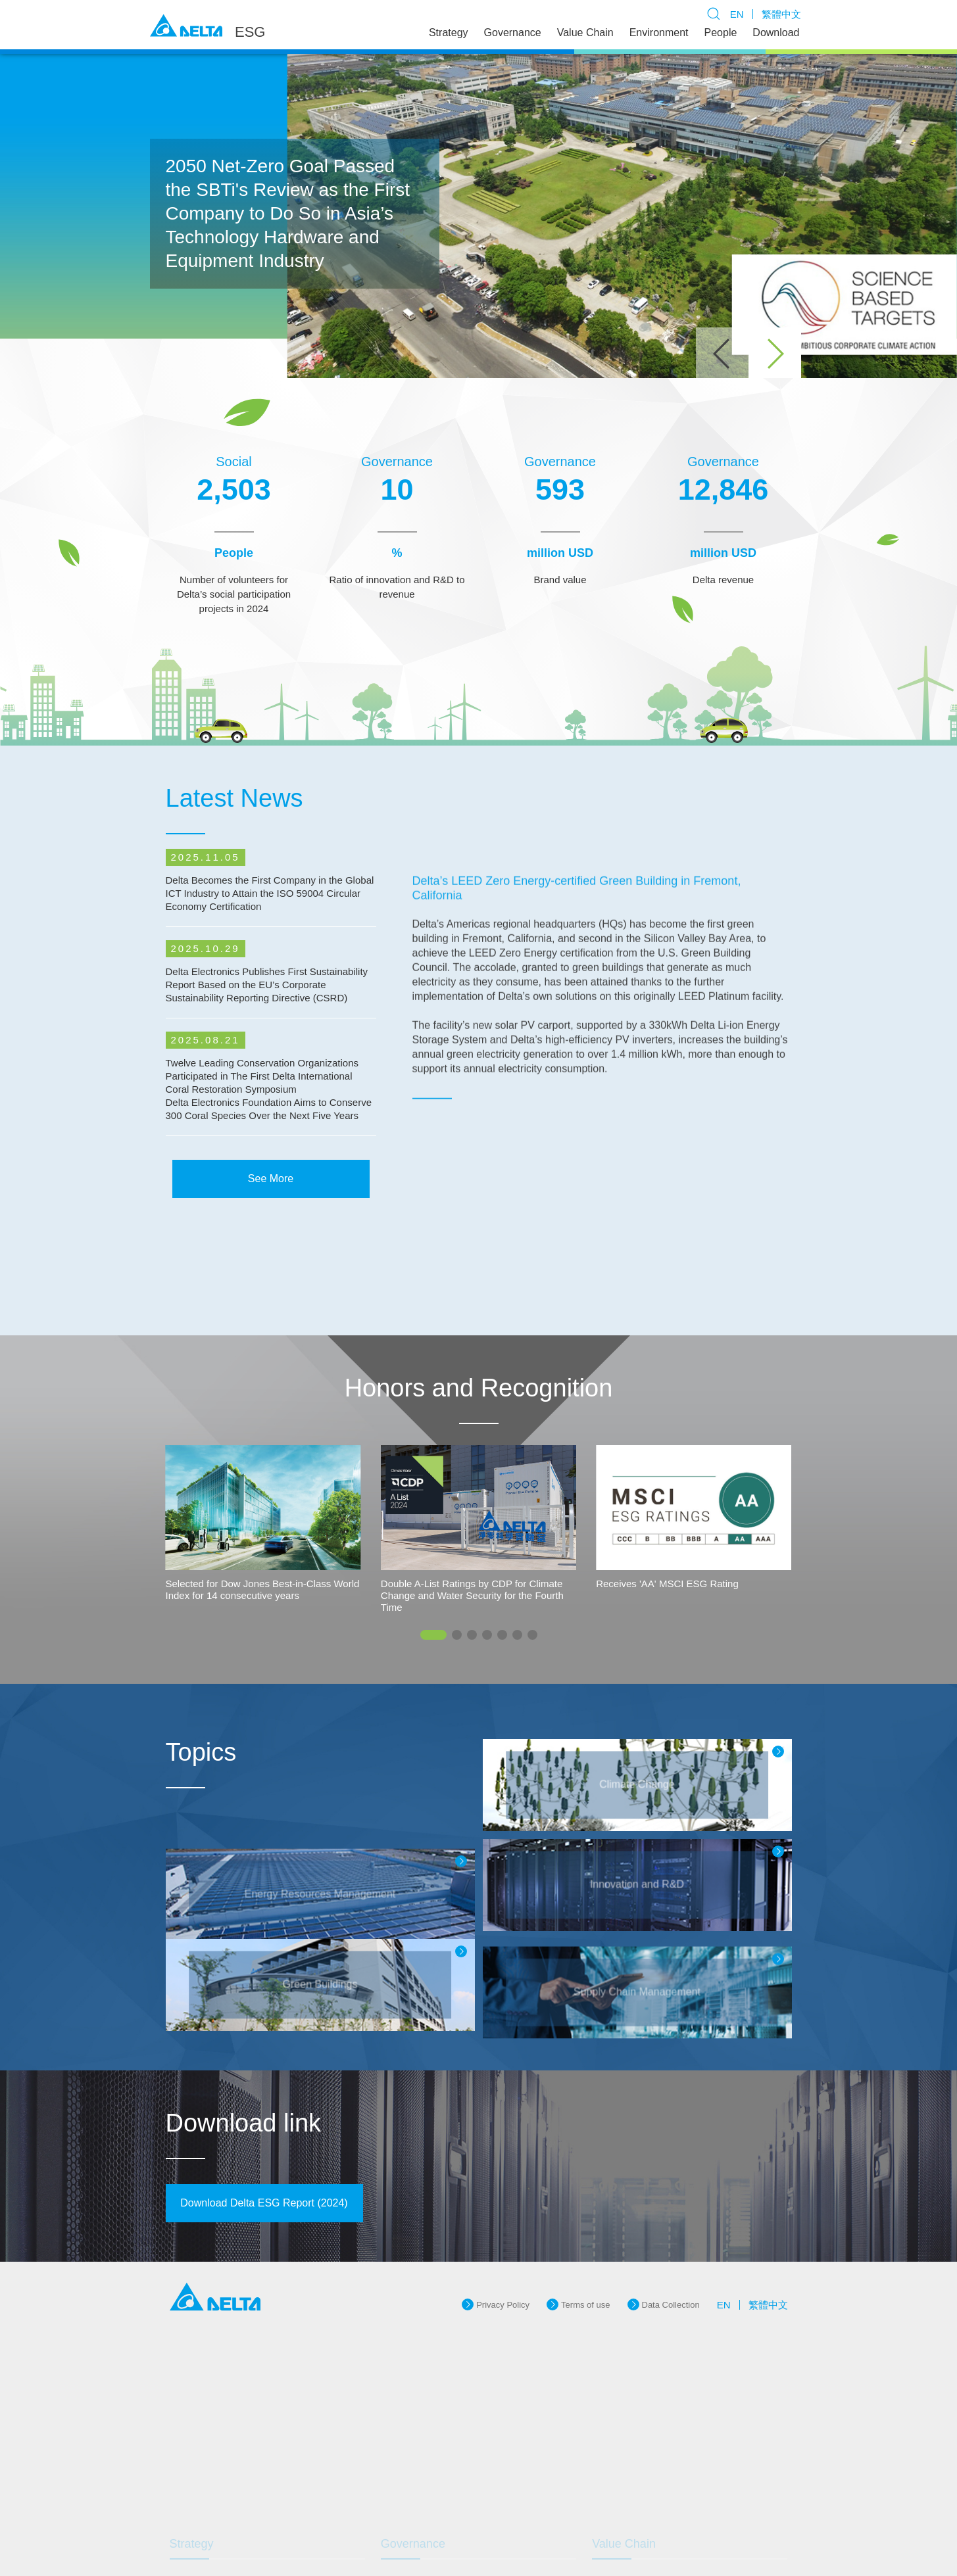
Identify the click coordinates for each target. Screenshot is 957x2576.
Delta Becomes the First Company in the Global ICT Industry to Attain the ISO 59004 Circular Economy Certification (270, 947)
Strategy (448, 33)
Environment (659, 33)
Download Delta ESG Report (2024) (263, 2133)
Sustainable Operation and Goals (245, 2479)
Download (775, 33)
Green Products (634, 2443)
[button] (774, 353)
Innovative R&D (422, 2479)
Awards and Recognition (228, 2514)
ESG (250, 32)
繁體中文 (781, 14)
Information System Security (446, 2461)
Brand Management (430, 2497)
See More (270, 1201)
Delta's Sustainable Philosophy (240, 2443)
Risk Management (427, 2514)
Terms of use (585, 2230)
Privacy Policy (502, 2230)
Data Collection (671, 2230)
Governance (512, 33)
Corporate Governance (436, 2443)
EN (737, 14)
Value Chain (585, 33)
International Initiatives (224, 2461)
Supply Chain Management (655, 2461)
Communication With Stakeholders (247, 2497)
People (720, 33)
